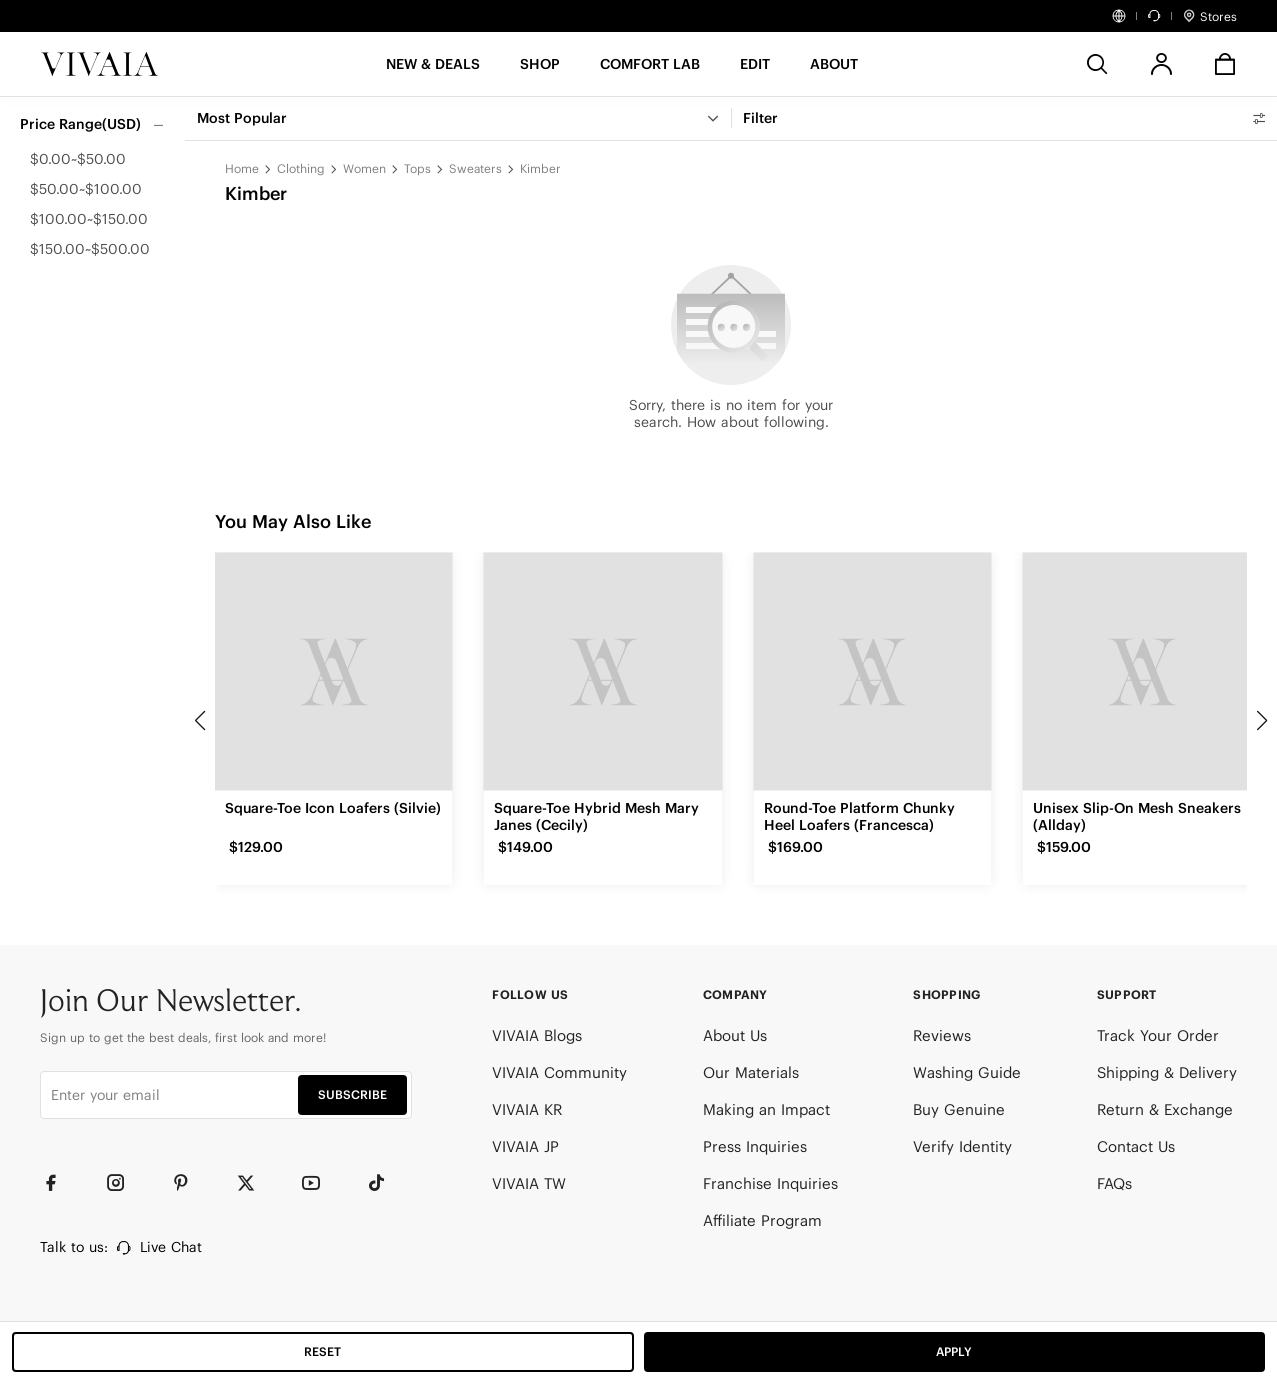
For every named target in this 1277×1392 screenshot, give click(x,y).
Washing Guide (967, 1072)
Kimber (540, 168)
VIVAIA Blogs (537, 1035)
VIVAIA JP (525, 1146)
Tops (417, 168)
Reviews (942, 1035)
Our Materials (751, 1072)
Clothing (301, 168)
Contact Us (1136, 1146)
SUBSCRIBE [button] (352, 1094)
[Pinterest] (190, 1183)
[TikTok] (385, 1183)
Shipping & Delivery (1167, 1072)
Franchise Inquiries (770, 1183)
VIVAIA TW (529, 1183)
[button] (433, 70)
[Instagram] (125, 1183)
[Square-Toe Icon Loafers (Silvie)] (333, 671)
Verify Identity (962, 1146)
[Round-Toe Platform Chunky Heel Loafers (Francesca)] (872, 671)
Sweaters (475, 168)
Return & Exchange (1165, 1109)
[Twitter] (255, 1183)
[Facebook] (60, 1183)
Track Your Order (1158, 1035)
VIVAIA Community (559, 1072)
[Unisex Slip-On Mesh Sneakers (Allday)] (1141, 671)
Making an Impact (766, 1109)
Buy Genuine (959, 1109)
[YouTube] (320, 1183)
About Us (735, 1035)
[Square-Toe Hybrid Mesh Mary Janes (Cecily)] (602, 671)
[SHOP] (540, 70)
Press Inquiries (755, 1146)
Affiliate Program (762, 1220)
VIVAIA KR (527, 1109)
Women (364, 168)
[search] (1097, 64)
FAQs (1114, 1183)
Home (242, 168)
